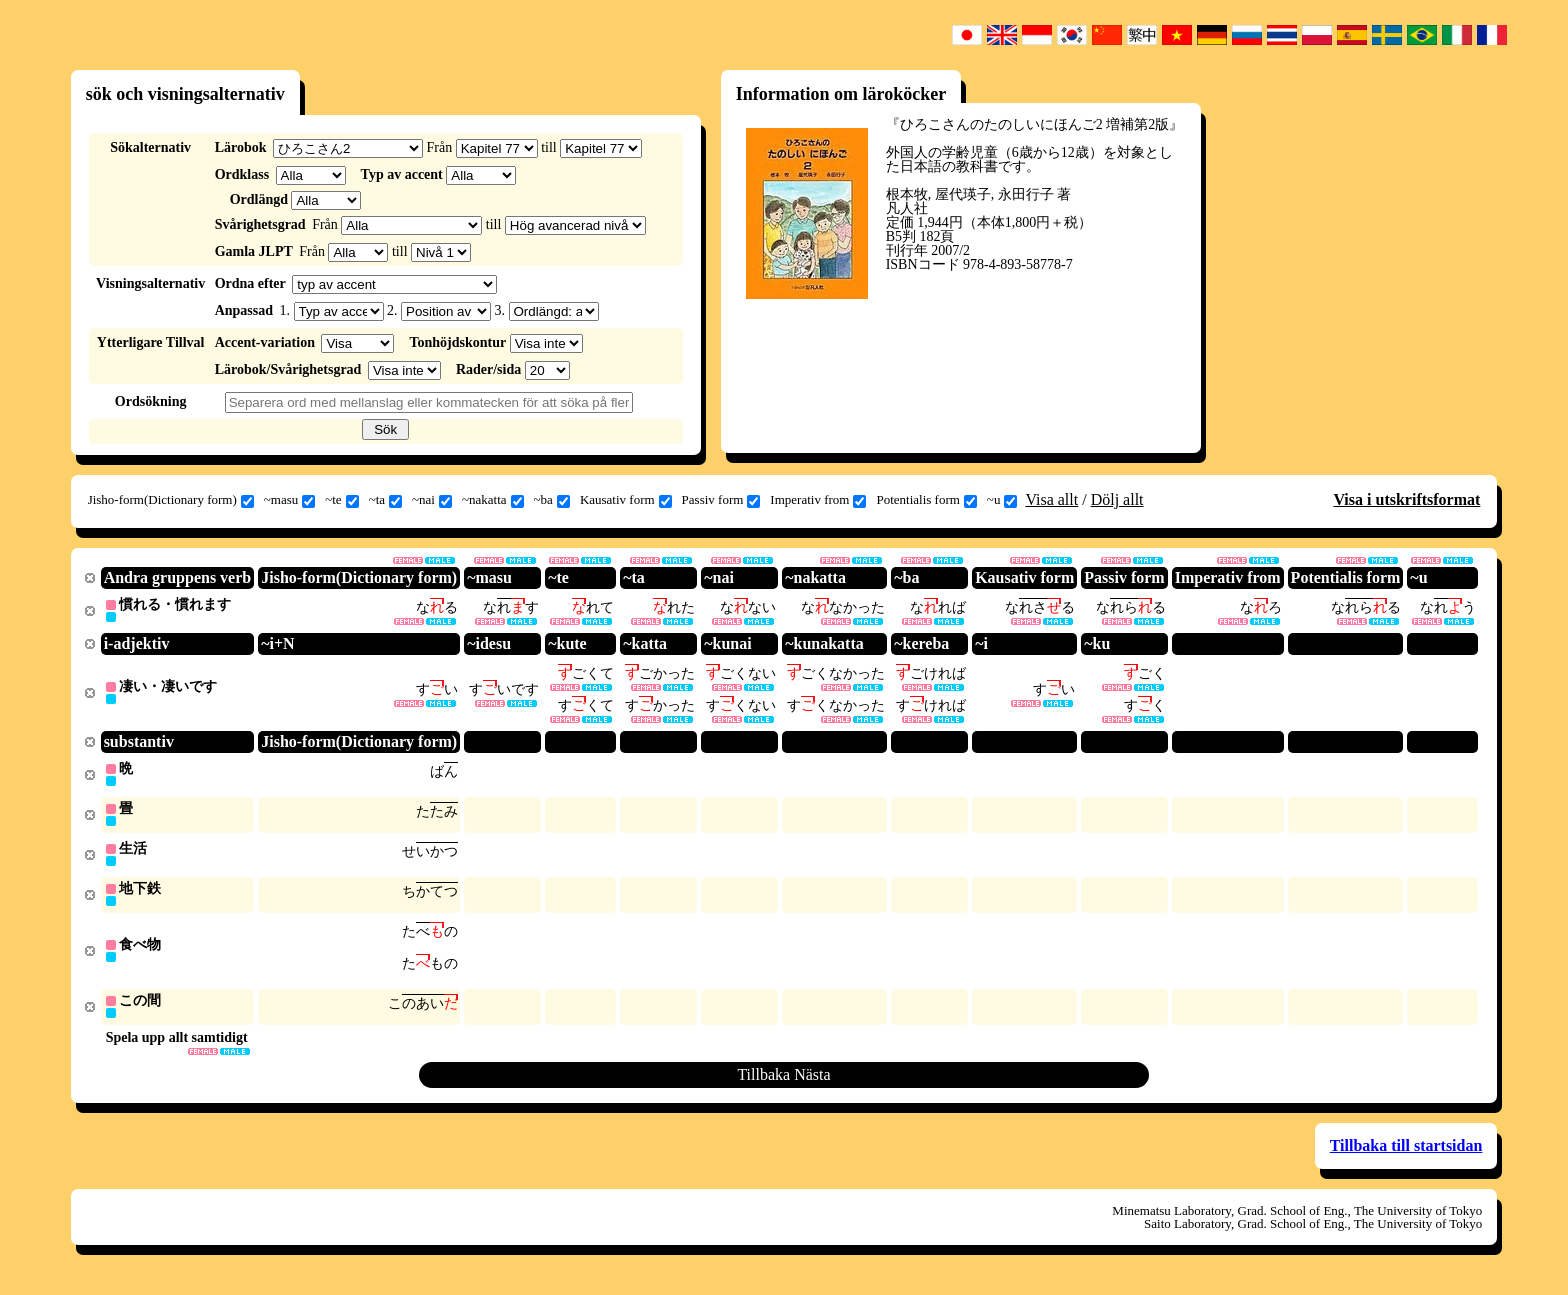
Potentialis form (926, 500)
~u (1002, 500)
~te (341, 500)
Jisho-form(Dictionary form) (171, 500)
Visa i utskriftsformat (1406, 499)
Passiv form (721, 500)
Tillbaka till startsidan (1406, 1155)
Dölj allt (1117, 499)
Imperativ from (818, 500)
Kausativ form (626, 500)
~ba (552, 500)
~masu (289, 500)
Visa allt (1051, 499)
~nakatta (493, 500)
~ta (385, 500)
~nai (432, 500)
